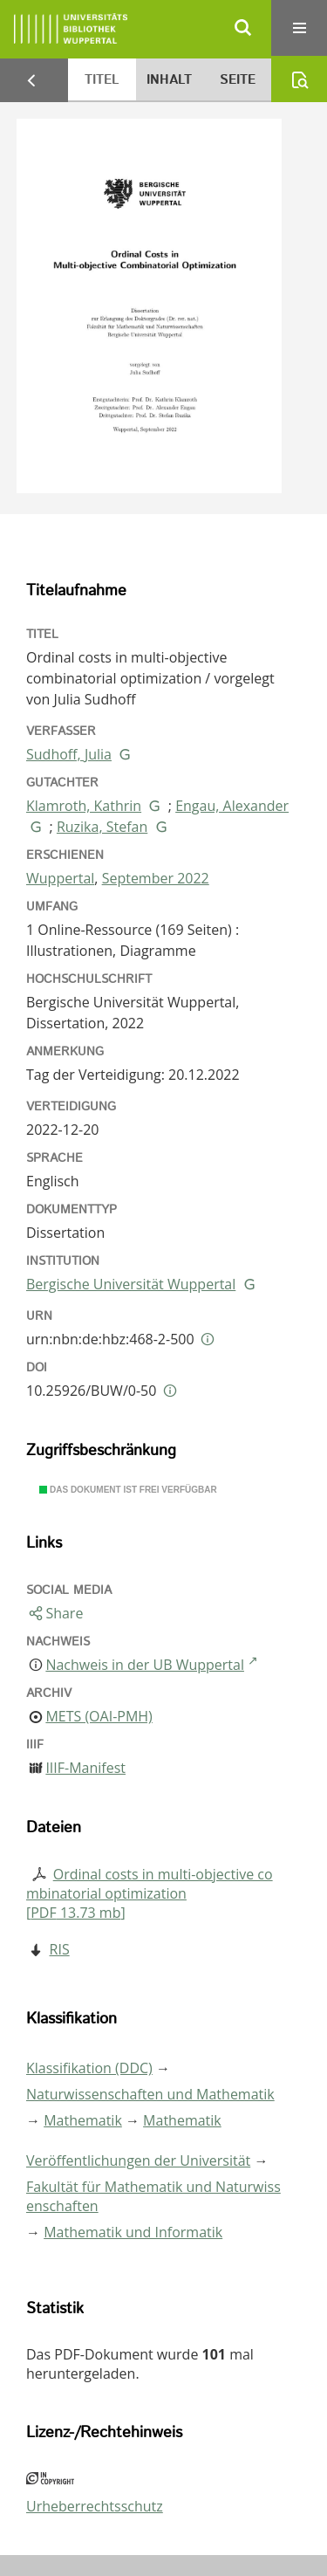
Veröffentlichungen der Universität (138, 2160)
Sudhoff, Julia (69, 754)
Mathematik (83, 2120)
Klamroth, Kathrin (83, 805)
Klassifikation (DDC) (89, 2068)
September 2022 (155, 878)
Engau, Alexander (232, 805)
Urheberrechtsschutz (94, 2506)
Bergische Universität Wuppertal (130, 1284)
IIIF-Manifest (85, 1767)
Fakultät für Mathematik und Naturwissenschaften (153, 2196)
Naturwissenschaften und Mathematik (150, 2094)
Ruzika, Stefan (102, 826)
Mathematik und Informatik (133, 2232)
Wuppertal (60, 878)
